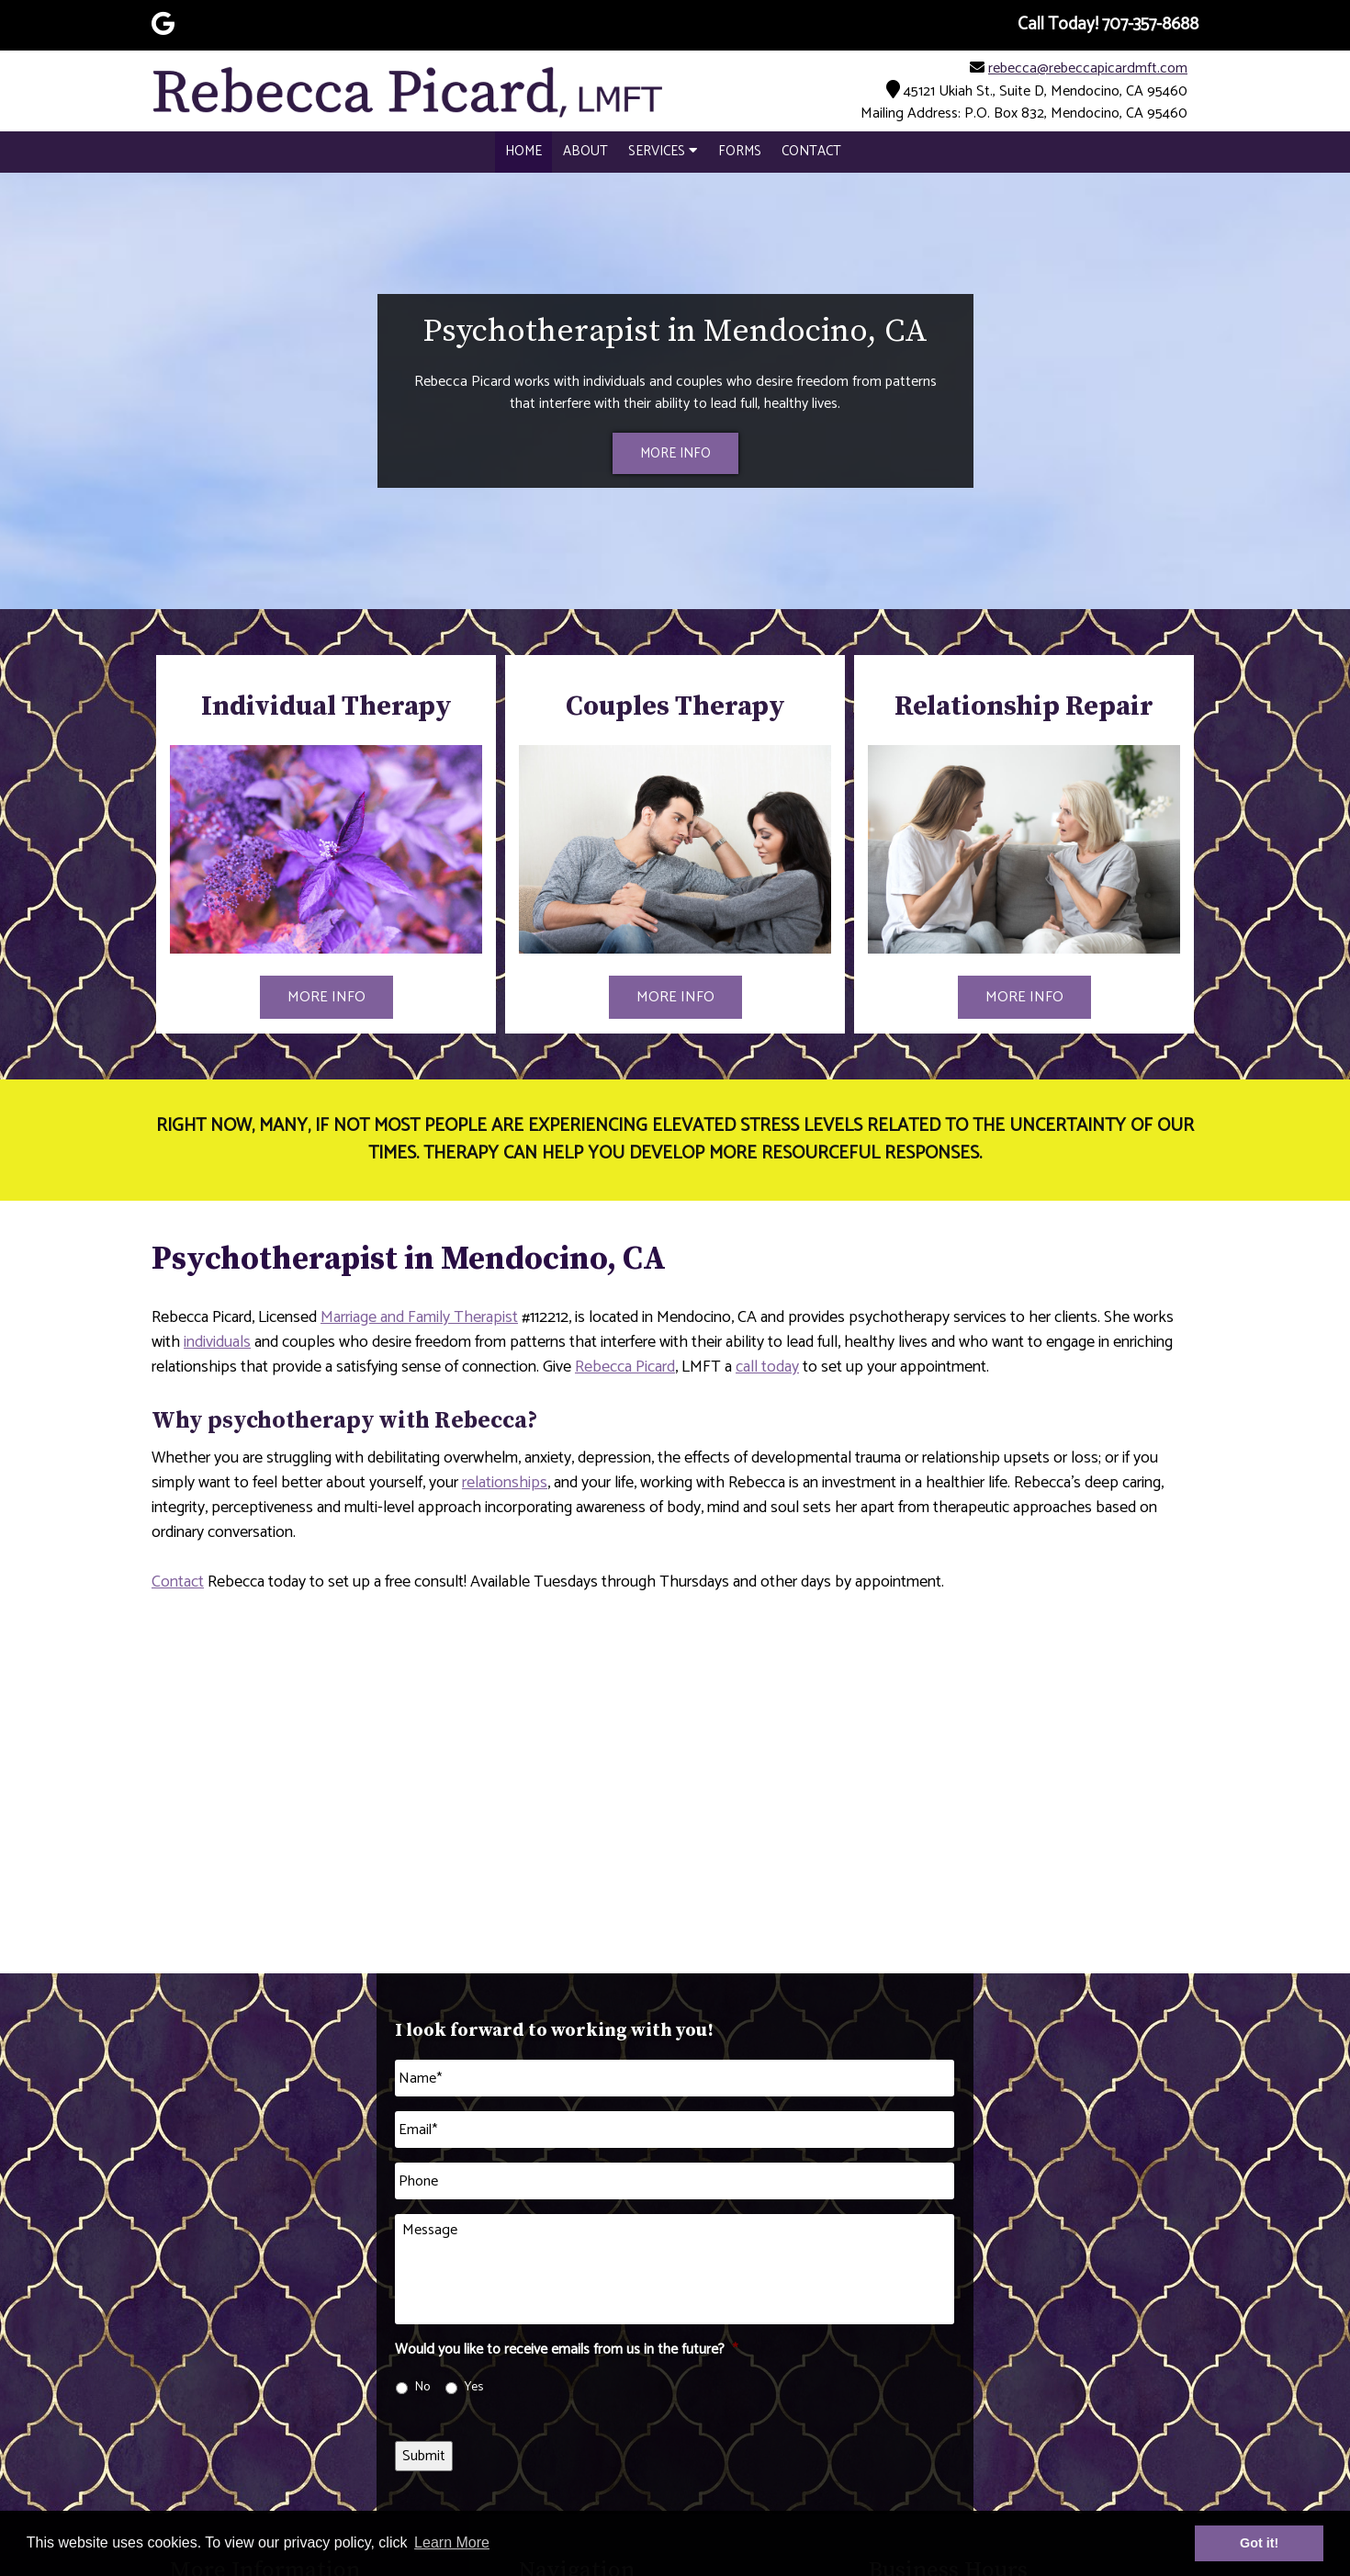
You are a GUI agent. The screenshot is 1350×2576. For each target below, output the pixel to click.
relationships (504, 1483)
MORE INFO (675, 453)
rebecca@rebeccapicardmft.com (1087, 68)
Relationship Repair (1023, 706)
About (585, 151)
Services (662, 151)
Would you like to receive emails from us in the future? (566, 2350)
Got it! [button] (1259, 2543)
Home (523, 151)
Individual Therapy (326, 706)
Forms (739, 151)
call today (767, 1367)
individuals (217, 1342)
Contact (811, 151)
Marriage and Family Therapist (419, 1317)
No (422, 2387)
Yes (474, 2387)
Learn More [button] (451, 2542)
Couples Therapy (675, 706)
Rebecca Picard (625, 1367)
